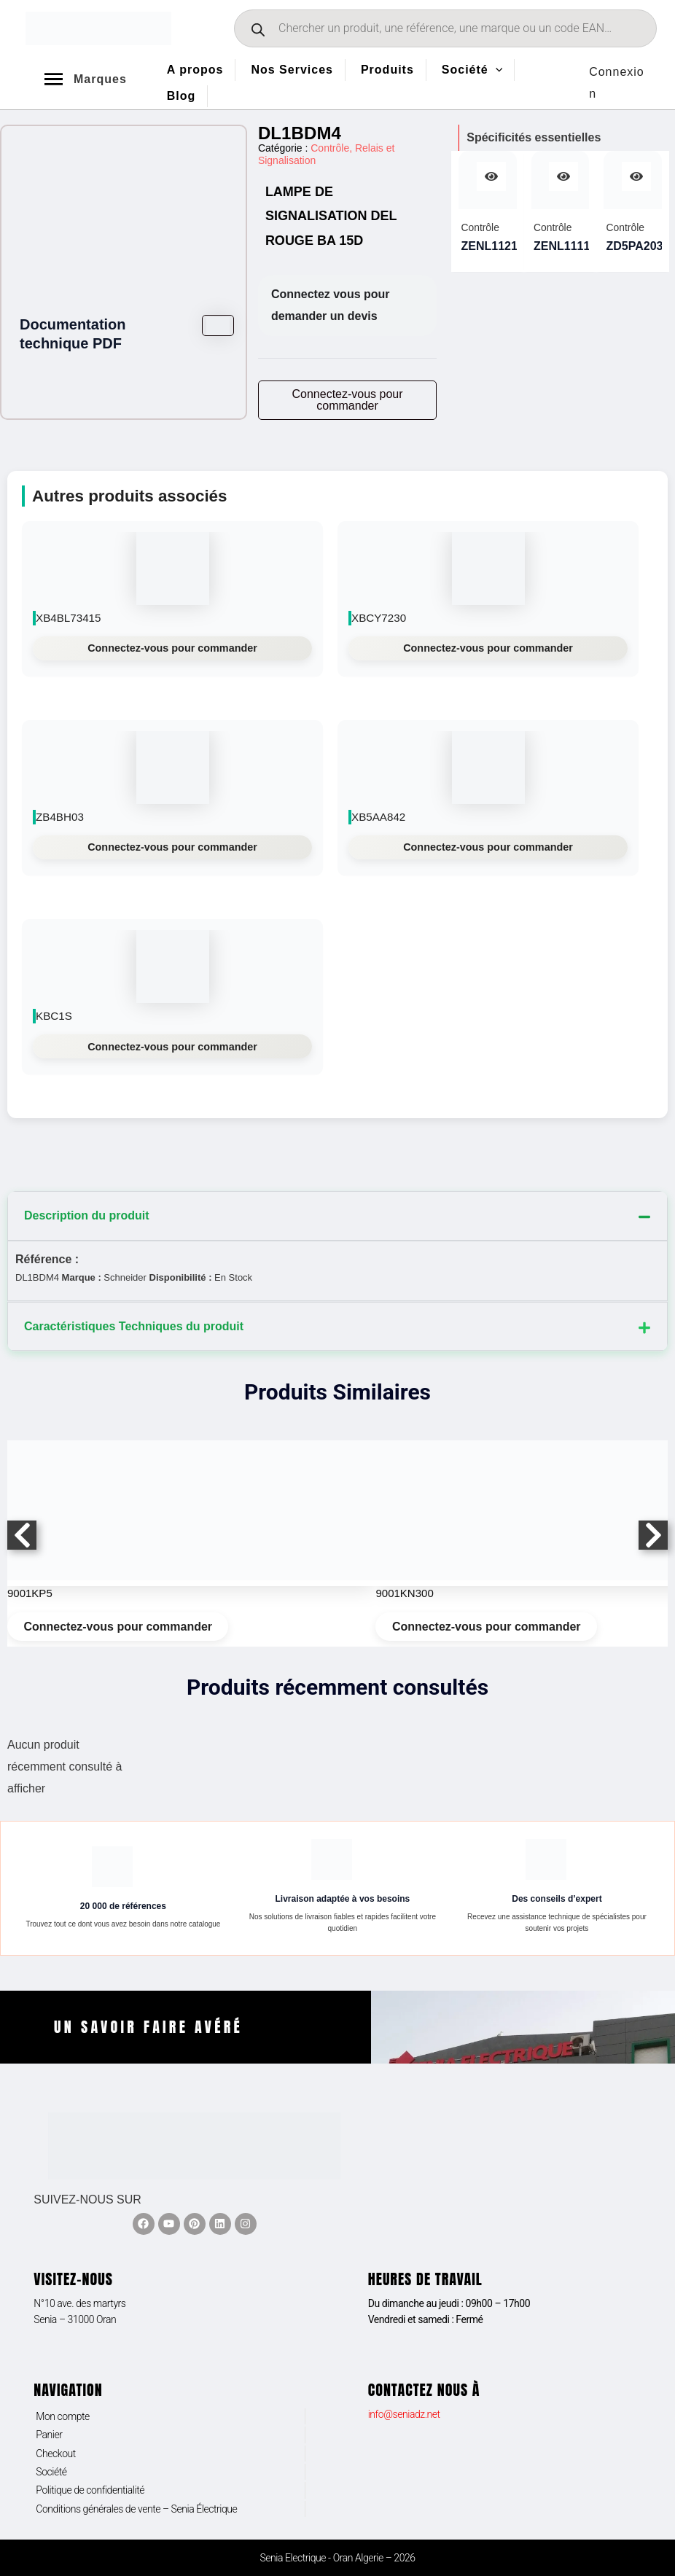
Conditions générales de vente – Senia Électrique (136, 2509)
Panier (49, 2434)
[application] (495, 70)
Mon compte (63, 2416)
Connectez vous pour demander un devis (330, 305)
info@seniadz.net (404, 2414)
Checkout (56, 2453)
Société (51, 2472)
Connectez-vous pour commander (172, 648)
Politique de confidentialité (90, 2490)
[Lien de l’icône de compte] (619, 82)
